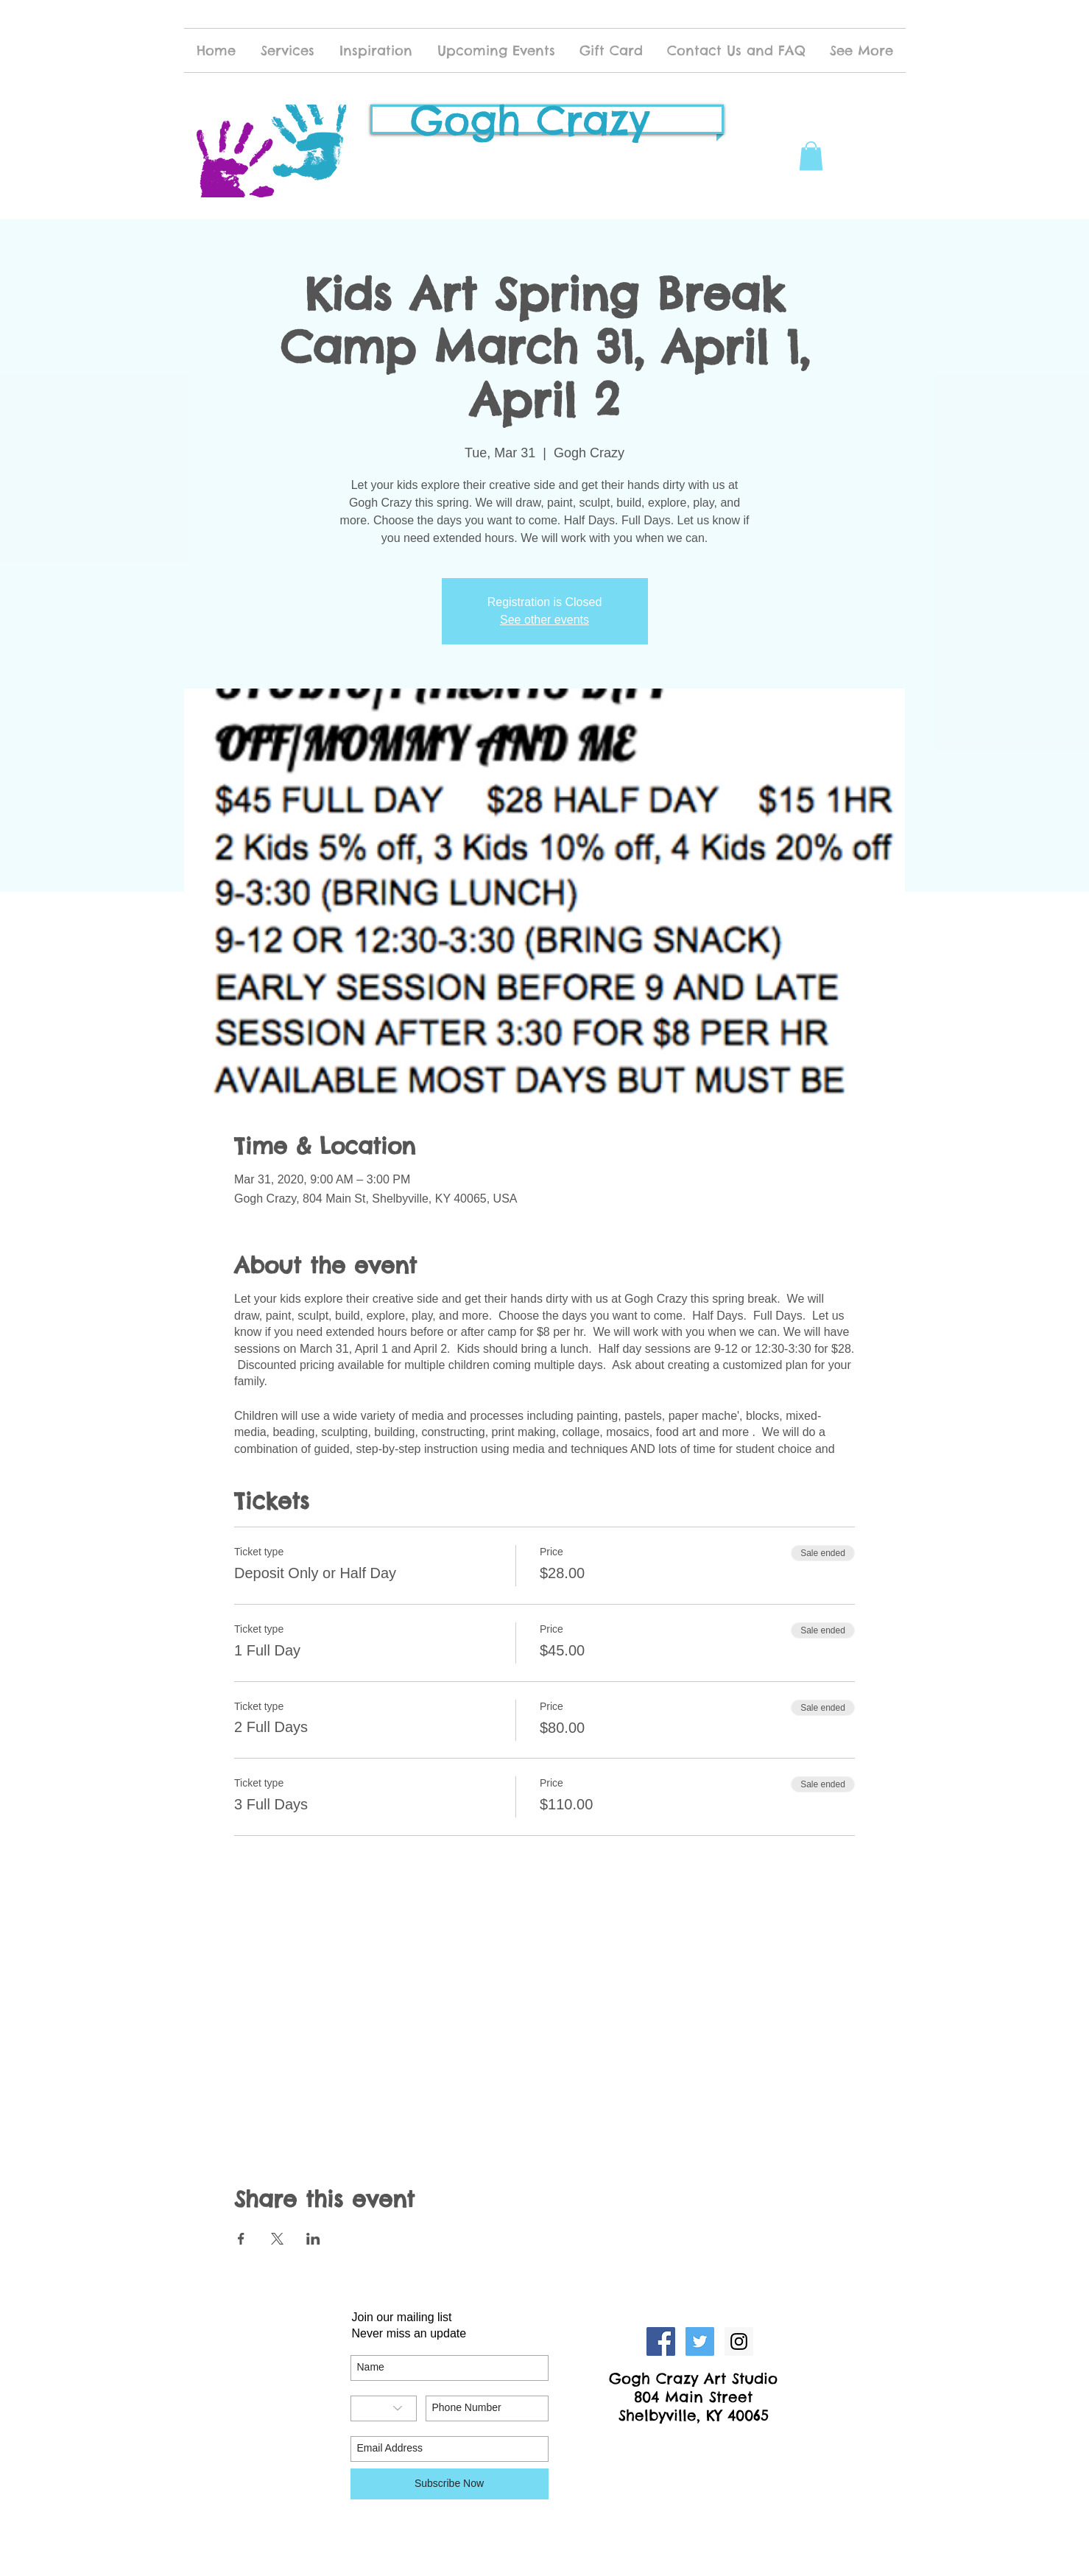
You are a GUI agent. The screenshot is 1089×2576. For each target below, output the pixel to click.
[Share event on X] (277, 2239)
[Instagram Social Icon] (739, 2341)
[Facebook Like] (694, 2446)
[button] (811, 155)
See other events (544, 619)
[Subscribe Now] (449, 2483)
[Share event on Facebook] (241, 2239)
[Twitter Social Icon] (700, 2341)
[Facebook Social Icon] (660, 2341)
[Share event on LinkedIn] (313, 2239)
